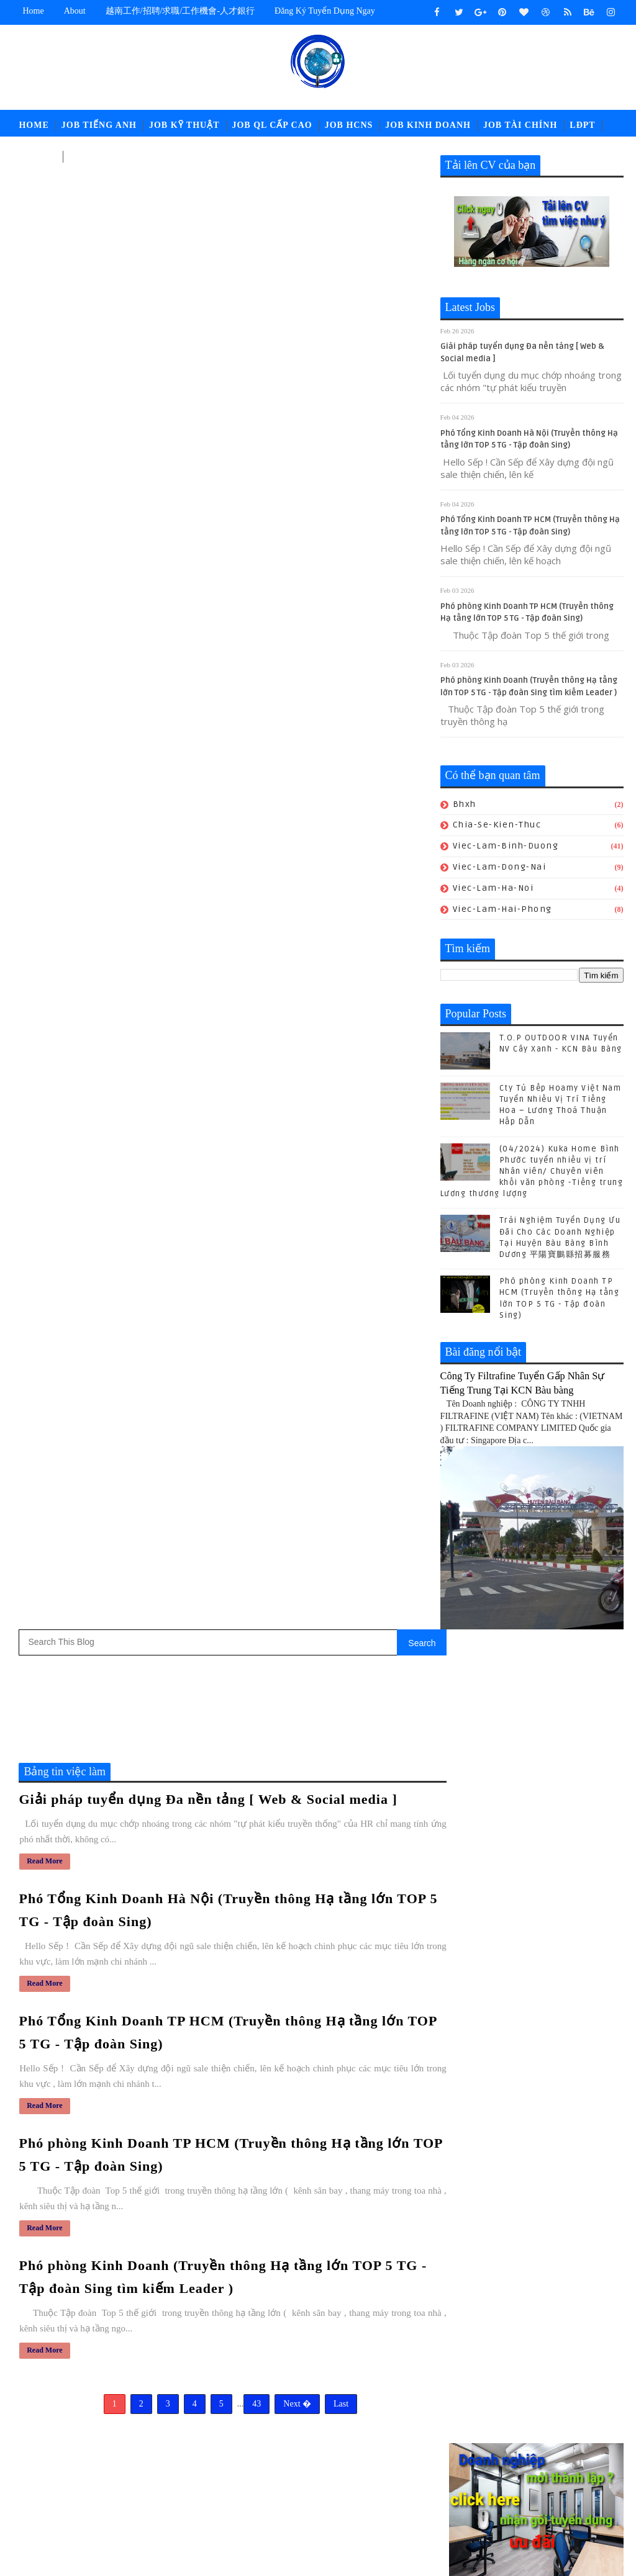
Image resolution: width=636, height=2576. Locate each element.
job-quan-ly (289, 2464)
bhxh (464, 804)
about (75, 11)
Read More (43, 380)
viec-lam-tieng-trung (309, 2505)
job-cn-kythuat (296, 2423)
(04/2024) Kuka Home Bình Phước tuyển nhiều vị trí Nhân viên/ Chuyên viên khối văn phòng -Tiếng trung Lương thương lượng (532, 1171)
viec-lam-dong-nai (500, 867)
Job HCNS (349, 125)
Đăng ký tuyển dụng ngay (325, 11)
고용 (77, 156)
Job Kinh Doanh (428, 125)
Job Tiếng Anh (99, 125)
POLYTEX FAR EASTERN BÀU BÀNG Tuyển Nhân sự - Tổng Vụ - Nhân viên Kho (376, 2297)
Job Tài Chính (520, 125)
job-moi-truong (297, 2444)
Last (334, 920)
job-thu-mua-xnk (366, 2464)
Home (32, 11)
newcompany (325, 2485)
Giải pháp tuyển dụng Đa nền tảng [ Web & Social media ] (208, 319)
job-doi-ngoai (375, 2423)
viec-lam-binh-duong (506, 845)
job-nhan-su (374, 2444)
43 (250, 920)
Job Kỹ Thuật (184, 125)
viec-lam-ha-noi (493, 888)
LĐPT (582, 125)
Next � (291, 920)
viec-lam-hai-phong (502, 909)
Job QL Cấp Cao (272, 125)
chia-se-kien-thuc (497, 824)
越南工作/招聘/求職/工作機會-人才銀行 (180, 11)
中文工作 (37, 156)
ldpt (272, 2485)
